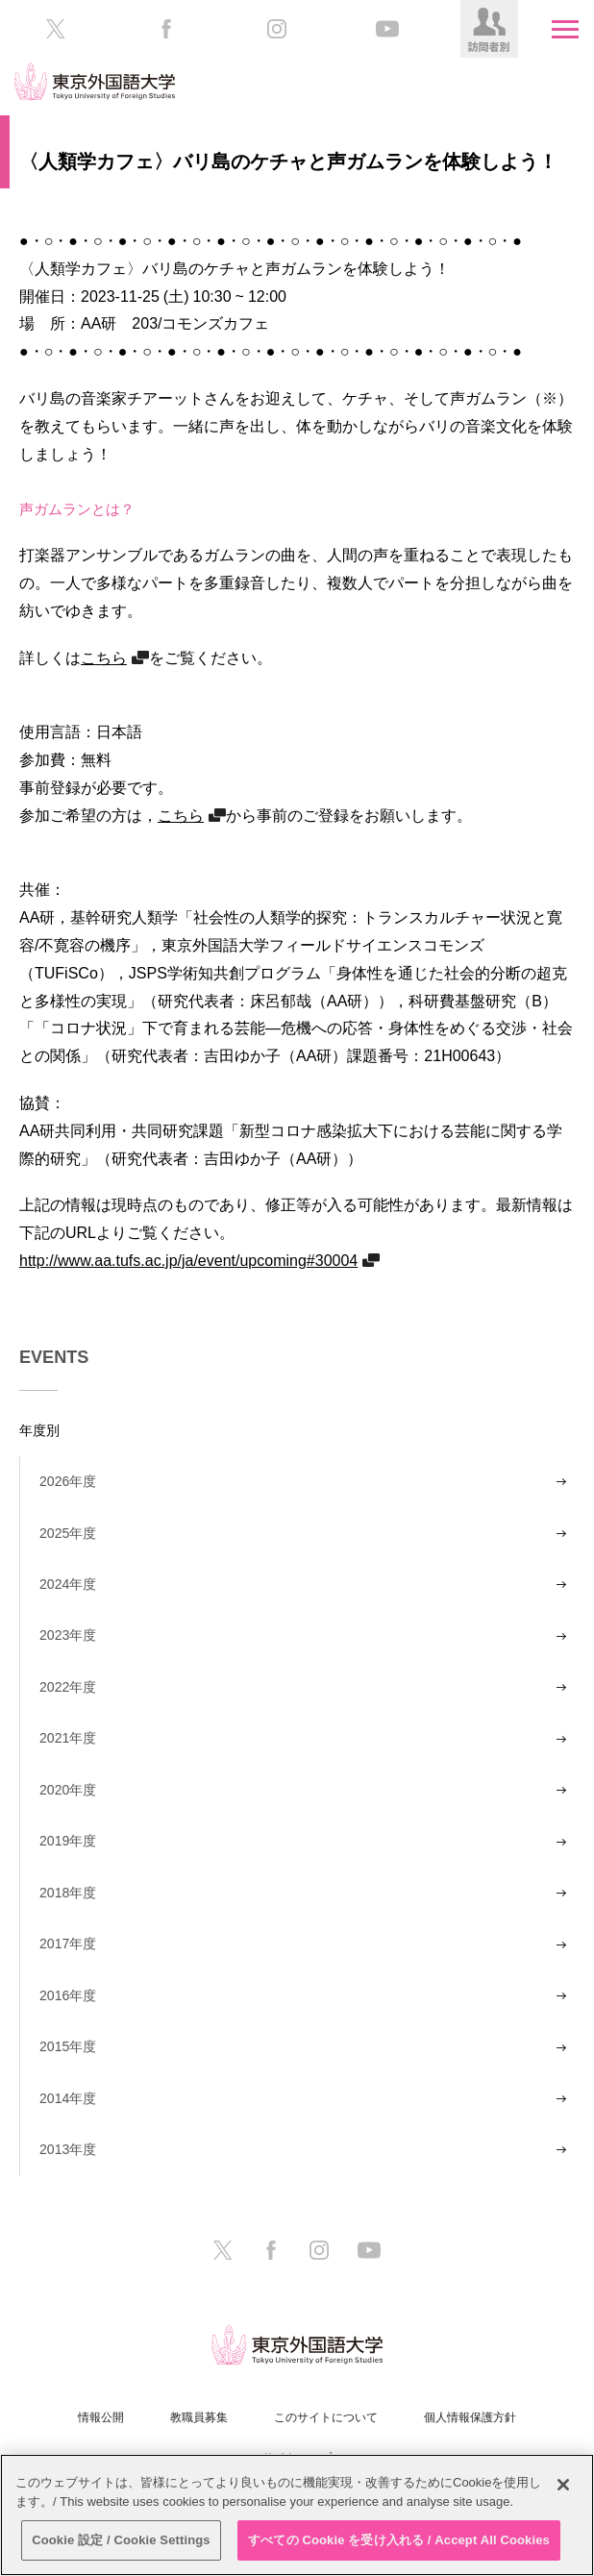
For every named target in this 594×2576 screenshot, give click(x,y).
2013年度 (67, 2149)
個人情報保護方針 (470, 2417)
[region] (297, 2515)
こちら (104, 657)
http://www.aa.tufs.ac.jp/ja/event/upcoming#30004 (188, 1260)
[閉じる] (563, 2485)
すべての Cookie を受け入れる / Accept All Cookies (399, 2540)
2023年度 (67, 1635)
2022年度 (67, 1687)
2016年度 (67, 1995)
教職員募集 (199, 2417)
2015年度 (67, 2046)
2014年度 (67, 2098)
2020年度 (67, 1789)
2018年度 (67, 1892)
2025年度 (67, 1533)
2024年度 (67, 1584)
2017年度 (67, 1943)
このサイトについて (326, 2417)
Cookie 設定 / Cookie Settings (121, 2540)
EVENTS (53, 1357)
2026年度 (67, 1481)
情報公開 (101, 2417)
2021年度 (67, 1738)
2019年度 (67, 1840)
